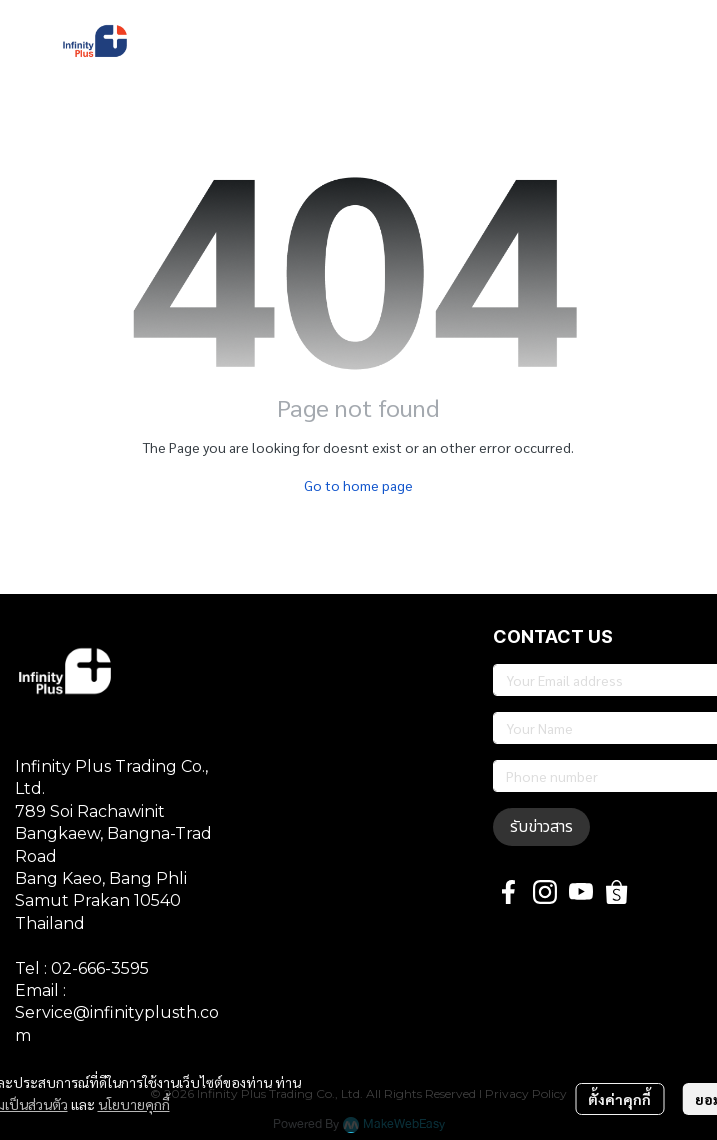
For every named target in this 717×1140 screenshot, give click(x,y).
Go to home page (358, 485)
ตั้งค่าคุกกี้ (619, 1099)
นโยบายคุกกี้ (134, 1104)
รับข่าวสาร (541, 827)
